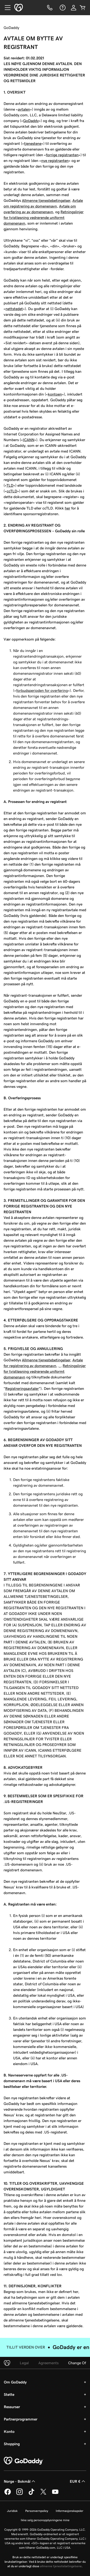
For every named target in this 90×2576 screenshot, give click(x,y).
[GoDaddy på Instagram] (19, 2494)
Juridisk (12, 2510)
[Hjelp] (62, 7)
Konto (9, 2431)
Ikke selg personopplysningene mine (45, 2520)
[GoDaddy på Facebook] (7, 2494)
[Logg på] (73, 7)
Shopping (12, 2444)
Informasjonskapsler (69, 2510)
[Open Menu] (6, 7)
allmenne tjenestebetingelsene (61, 2566)
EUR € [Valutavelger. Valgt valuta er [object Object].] (78, 2481)
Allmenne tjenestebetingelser (46, 200)
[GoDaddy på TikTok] (31, 2494)
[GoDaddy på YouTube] (55, 2494)
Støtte (9, 2394)
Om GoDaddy (15, 2382)
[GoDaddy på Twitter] (43, 2494)
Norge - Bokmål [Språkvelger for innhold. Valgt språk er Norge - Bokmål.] (20, 2481)
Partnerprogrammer (20, 2419)
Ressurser (12, 2407)
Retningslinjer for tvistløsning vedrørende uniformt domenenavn (44, 217)
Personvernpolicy (36, 2510)
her (67, 508)
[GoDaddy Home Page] (23, 2461)
